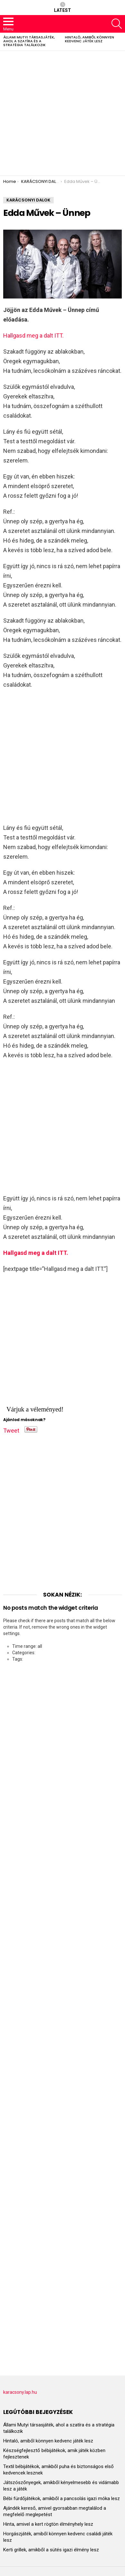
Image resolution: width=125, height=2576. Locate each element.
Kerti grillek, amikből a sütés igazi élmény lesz (51, 2550)
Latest (62, 7)
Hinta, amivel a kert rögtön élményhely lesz (48, 2524)
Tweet (11, 1429)
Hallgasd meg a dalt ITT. (33, 335)
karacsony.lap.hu (20, 2392)
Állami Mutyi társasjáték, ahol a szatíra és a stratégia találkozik (29, 41)
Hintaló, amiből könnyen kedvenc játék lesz (89, 39)
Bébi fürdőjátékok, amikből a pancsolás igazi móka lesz (61, 2498)
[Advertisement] (62, 113)
